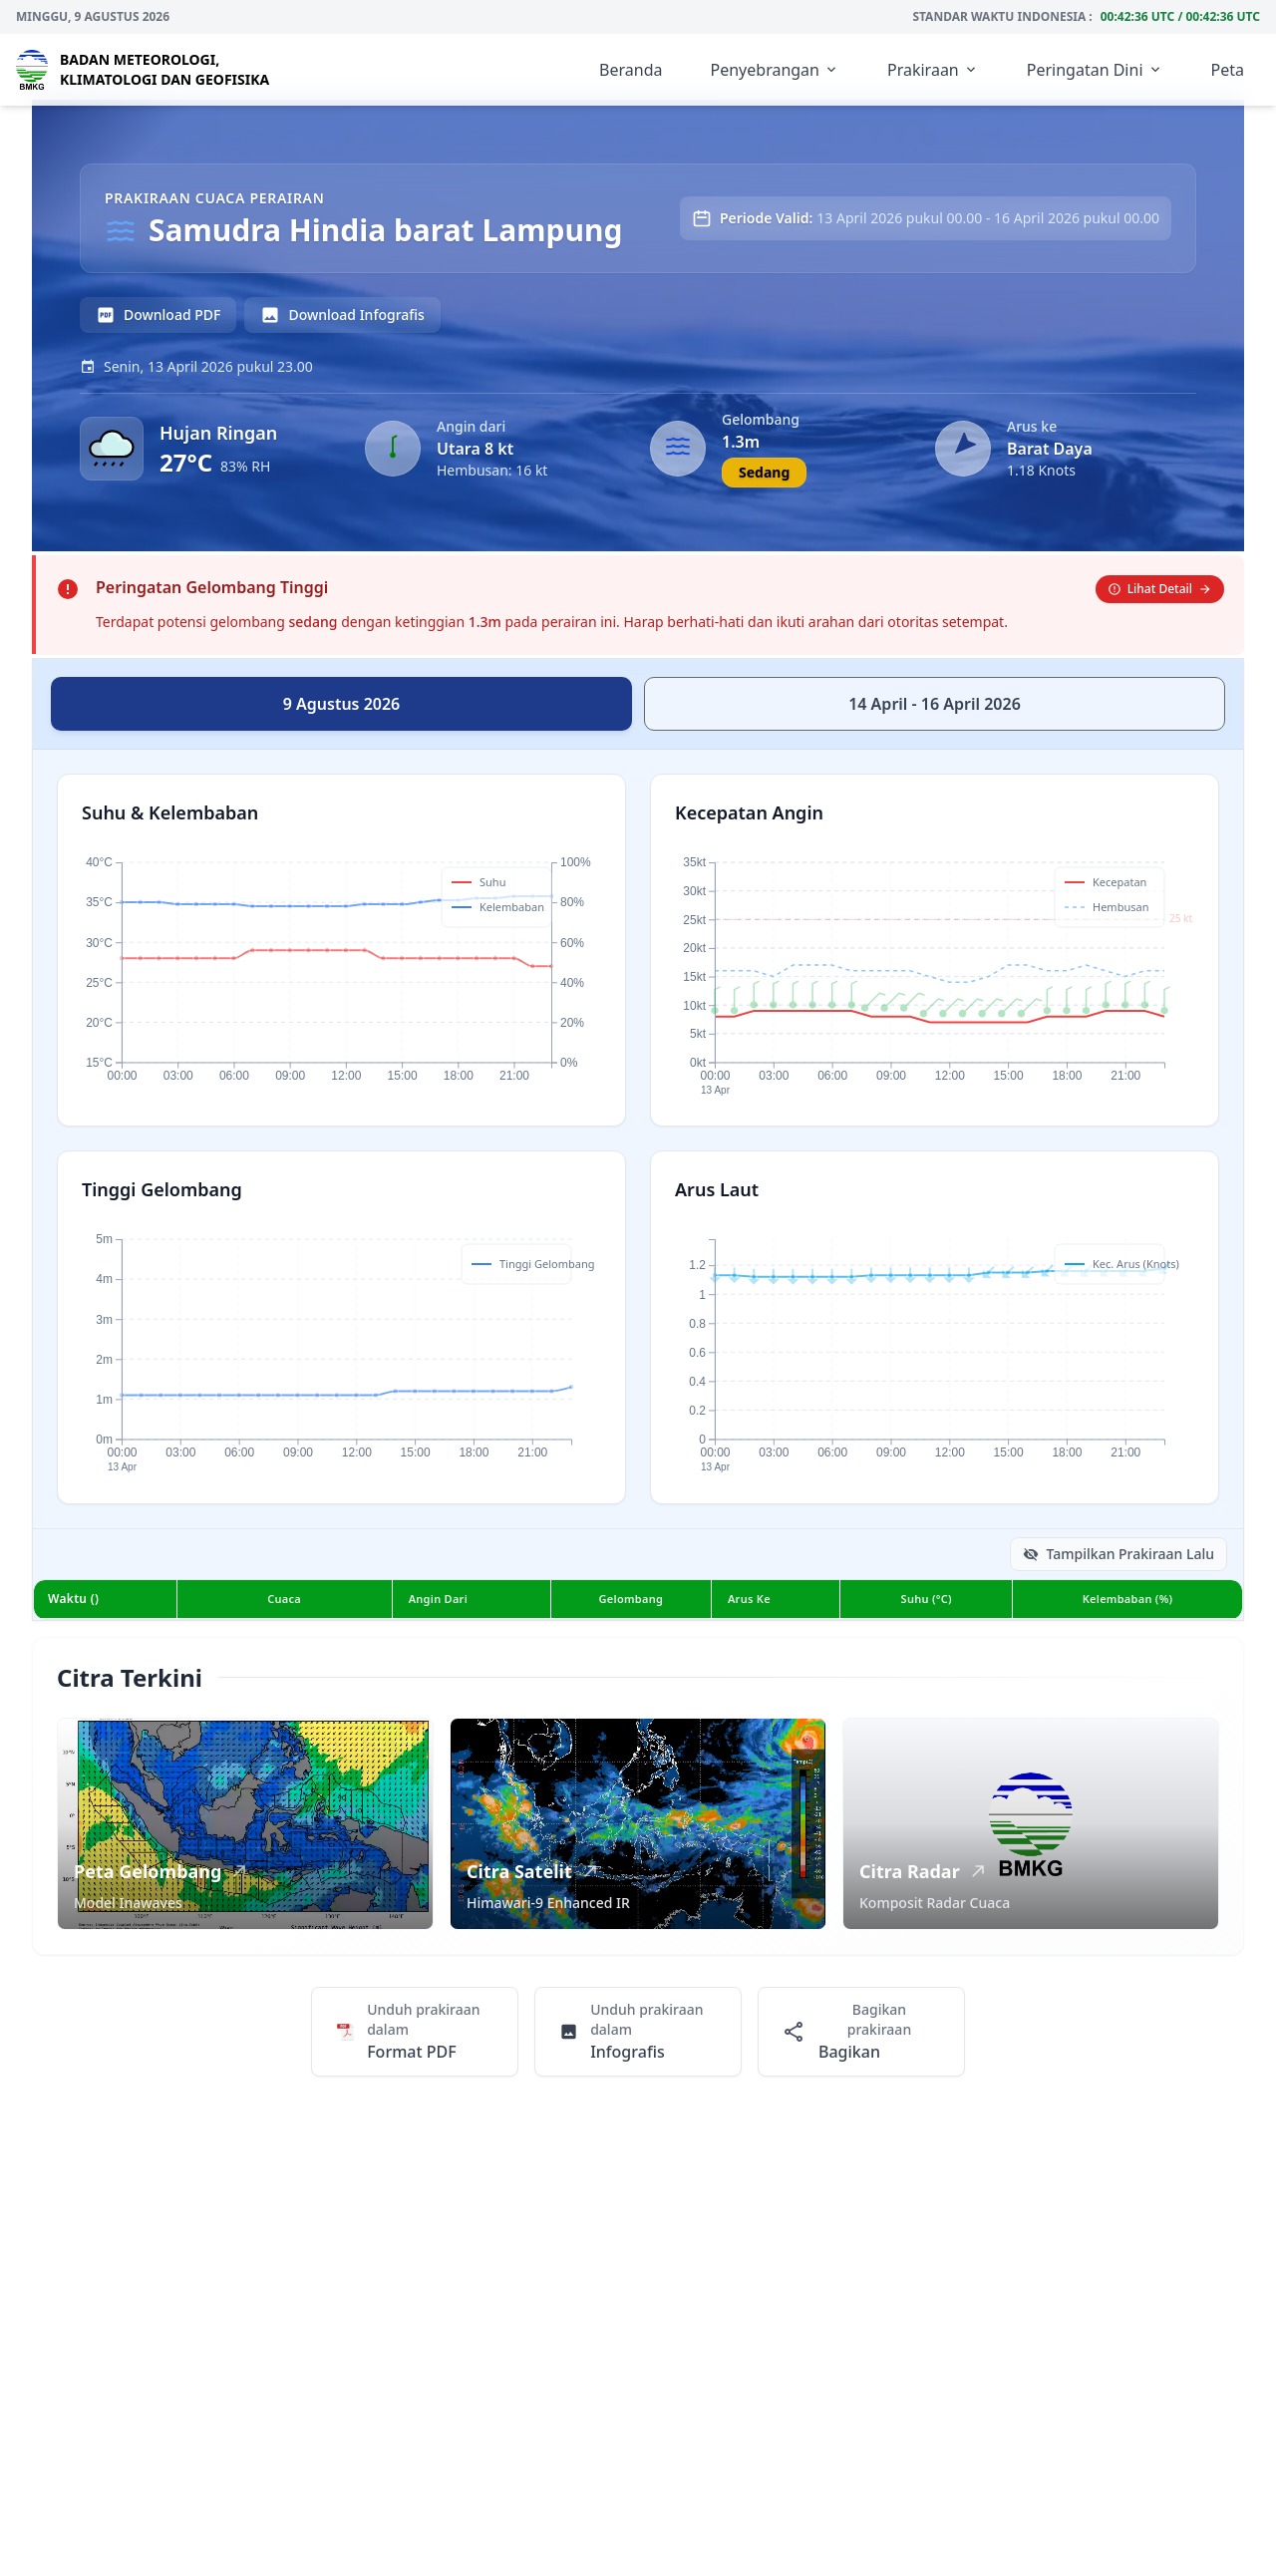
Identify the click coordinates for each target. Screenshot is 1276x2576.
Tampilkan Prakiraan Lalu (1118, 1553)
